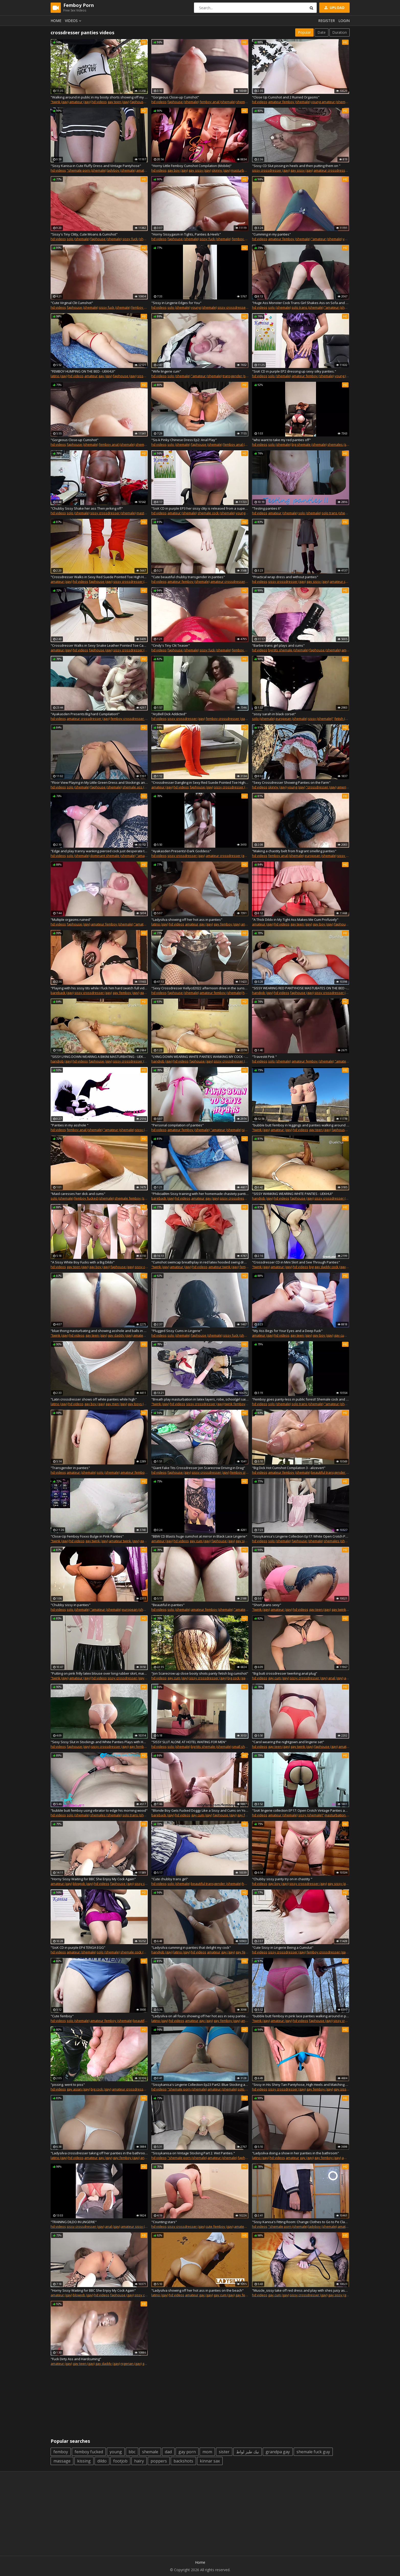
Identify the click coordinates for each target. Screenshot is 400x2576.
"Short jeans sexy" (266, 1605)
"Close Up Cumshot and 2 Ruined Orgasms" (285, 97)
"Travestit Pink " (264, 1056)
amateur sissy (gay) (136, 2226)
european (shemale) (291, 718)
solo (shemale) (78, 239)
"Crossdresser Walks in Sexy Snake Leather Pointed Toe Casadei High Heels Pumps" (99, 645)
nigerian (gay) (131, 2363)
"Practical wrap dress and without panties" (285, 577)
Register (326, 20)
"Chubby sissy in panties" (70, 1605)
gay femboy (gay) (227, 924)
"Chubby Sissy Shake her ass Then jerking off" (87, 508)
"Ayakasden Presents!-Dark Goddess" (181, 851)
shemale (150, 2452)
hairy (139, 2461)
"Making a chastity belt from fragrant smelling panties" (294, 851)
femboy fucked (89, 2452)
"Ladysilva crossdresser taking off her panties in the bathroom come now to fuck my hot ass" (99, 2153)
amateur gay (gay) (98, 376)
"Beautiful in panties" (168, 1605)
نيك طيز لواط (247, 2452)
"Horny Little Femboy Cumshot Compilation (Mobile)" (191, 165)
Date (321, 32)
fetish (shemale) (346, 718)
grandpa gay (278, 2452)
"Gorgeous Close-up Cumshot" (175, 97)
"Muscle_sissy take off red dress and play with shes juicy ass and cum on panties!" (300, 2290)
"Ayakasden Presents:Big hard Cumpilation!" (85, 714)
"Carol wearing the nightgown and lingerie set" (288, 1742)
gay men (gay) (116, 1404)
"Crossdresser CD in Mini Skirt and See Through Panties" (296, 1262)
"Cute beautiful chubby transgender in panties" (188, 577)
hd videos (99, 101)
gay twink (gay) (96, 1541)
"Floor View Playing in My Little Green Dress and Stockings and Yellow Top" (99, 782)
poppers (159, 2461)
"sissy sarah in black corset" (274, 714)
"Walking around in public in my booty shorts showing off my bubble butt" (99, 97)
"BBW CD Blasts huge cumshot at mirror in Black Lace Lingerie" (199, 1536)
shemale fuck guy (313, 2452)
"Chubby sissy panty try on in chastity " (282, 1879)
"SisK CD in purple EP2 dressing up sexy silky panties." (294, 371)
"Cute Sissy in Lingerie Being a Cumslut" (282, 1947)
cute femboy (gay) (219, 2226)
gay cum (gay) (344, 1335)
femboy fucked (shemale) (94, 1198)
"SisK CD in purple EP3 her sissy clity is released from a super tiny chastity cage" (199, 508)
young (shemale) (204, 307)
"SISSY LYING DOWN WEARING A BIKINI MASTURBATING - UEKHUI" (99, 1056)
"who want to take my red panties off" (281, 440)
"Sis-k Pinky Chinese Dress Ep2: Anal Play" (184, 440)
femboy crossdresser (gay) (131, 718)
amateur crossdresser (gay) (335, 170)
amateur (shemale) (182, 513)
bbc (132, 2452)
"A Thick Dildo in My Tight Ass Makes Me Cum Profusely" (295, 919)
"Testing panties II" (266, 508)
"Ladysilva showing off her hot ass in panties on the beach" (197, 2290)
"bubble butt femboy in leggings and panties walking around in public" (300, 1125)
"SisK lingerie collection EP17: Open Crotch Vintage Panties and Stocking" (300, 1810)
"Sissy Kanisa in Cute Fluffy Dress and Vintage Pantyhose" (96, 165)
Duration (339, 32)
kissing (84, 2461)
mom (207, 2452)
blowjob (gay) (83, 1883)
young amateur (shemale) (331, 101)
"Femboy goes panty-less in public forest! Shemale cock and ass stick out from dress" (300, 1399)
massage (62, 2461)
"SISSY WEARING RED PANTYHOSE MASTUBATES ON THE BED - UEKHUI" (300, 988)
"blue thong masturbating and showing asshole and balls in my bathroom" (99, 1330)
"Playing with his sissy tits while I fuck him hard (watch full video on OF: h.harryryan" (99, 988)
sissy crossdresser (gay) (271, 170)
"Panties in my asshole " (69, 1125)
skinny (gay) (221, 170)
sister (224, 2452)
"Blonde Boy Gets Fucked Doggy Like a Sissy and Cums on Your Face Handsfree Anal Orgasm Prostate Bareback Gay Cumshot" (199, 1810)
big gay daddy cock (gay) (328, 1266)
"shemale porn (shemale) (86, 170)
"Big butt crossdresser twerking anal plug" (284, 1673)
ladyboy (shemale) (121, 170)
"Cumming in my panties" (271, 234)
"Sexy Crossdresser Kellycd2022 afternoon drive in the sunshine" (199, 988)
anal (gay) (335, 1678)
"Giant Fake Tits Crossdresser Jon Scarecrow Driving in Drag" (198, 1467)
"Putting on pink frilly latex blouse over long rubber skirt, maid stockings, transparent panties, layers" (99, 1673)
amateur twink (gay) (223, 1266)
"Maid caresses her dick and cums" (78, 1193)
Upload (334, 7)
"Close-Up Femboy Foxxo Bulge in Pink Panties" (87, 1536)
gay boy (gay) (177, 170)
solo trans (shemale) (307, 307)
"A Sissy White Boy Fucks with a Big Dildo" (83, 1262)
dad (168, 2452)
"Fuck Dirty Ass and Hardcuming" (76, 2359)
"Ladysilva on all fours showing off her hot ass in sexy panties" (199, 2016)
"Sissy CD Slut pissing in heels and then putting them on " (296, 165)
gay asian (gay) (78, 2089)
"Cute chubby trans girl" (169, 1879)
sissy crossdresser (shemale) (240, 307)
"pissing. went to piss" (68, 2084)
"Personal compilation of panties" (177, 1125)
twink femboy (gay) (239, 1404)
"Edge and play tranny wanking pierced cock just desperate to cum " (99, 851)
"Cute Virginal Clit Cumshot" (72, 302)
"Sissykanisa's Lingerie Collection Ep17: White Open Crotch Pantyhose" (300, 1536)
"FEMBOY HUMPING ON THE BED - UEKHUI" (83, 371)
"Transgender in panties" (70, 1467)
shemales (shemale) (343, 444)
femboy (60, 2452)
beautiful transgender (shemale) (336, 1472)
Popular (304, 32)
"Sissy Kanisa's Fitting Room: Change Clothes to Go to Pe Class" (300, 2222)
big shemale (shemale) (309, 444)
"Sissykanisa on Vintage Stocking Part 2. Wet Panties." (193, 2153)
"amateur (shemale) (326, 239)
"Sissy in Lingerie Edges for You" (176, 302)
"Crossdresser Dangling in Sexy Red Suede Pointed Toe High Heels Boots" (199, 782)
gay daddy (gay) (120, 1335)
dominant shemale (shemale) (112, 855)
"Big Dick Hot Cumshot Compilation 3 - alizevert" (288, 1467)
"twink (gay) (59, 101)
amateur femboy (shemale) (289, 101)
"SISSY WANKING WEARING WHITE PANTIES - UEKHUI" (292, 1193)
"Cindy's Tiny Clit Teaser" (170, 645)
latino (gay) (59, 376)
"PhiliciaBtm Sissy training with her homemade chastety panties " (199, 1193)
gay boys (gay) (139, 1404)
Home (56, 20)
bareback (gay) (62, 992)
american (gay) (348, 787)
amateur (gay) (80, 101)
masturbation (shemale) (343, 1815)
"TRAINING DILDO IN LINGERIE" (74, 2222)
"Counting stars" (164, 2222)
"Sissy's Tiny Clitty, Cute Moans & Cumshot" (84, 234)
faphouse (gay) (142, 101)
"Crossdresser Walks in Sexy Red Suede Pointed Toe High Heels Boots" (99, 577)
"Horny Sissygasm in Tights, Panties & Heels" (186, 234)
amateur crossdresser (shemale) (235, 581)
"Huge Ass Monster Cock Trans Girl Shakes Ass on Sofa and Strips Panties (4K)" (300, 302)
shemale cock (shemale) (216, 513)
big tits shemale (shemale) (288, 650)
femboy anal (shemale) (217, 101)
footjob (120, 2461)
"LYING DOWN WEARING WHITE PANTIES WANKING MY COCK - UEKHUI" (199, 1056)
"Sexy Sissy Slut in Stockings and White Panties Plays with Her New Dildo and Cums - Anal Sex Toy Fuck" (99, 1742)
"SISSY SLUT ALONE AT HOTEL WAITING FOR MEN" (188, 1742)
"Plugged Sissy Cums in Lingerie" (176, 1330)
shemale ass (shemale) (140, 787)
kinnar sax (210, 2461)
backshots (183, 2461)
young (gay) (296, 787)
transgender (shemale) (240, 376)
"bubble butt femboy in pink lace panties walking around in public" (300, 2016)
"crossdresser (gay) (321, 787)
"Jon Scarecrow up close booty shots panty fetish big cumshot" (199, 1673)
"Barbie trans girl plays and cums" (278, 645)
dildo (102, 2461)
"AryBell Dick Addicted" (169, 714)
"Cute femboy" (62, 2016)
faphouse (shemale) (183, 101)
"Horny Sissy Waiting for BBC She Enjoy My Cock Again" (93, 1879)
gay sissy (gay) (200, 170)
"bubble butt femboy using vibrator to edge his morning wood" (99, 1810)
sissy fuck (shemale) (138, 239)
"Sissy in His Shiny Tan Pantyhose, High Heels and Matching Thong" (300, 2084)
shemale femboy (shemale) (136, 1198)
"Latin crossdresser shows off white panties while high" (94, 1399)
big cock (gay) (237, 1678)
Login (344, 20)
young (116, 2452)
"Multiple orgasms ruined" (71, 919)
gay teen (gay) (118, 101)
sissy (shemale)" (321, 718)
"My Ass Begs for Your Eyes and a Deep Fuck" (287, 1330)
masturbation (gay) (245, 170)
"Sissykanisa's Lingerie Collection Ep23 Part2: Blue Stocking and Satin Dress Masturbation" (199, 2084)
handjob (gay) (262, 992)
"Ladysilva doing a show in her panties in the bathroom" (295, 2153)
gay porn (187, 2452)
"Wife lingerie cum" (166, 371)
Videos (74, 20)
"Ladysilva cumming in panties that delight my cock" (191, 1947)
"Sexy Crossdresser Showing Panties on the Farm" (291, 782)
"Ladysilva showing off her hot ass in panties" (186, 919)
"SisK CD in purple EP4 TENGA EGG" (78, 1947)
